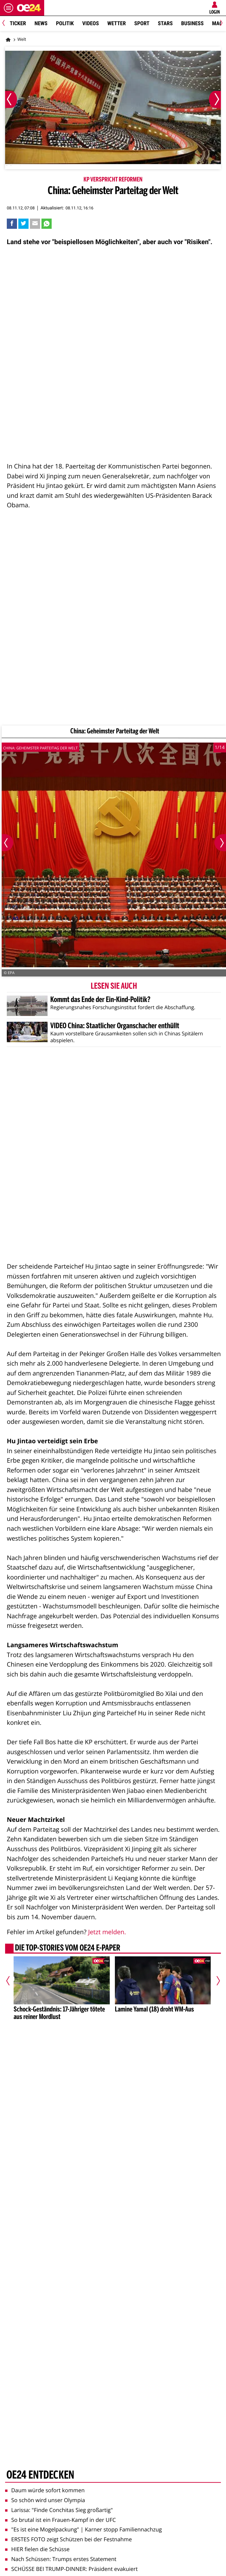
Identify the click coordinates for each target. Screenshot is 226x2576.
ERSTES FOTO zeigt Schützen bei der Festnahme (68, 2539)
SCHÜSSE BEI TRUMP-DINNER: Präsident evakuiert (71, 2569)
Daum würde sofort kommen (45, 2490)
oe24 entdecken (40, 2475)
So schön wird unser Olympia (45, 2500)
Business (192, 23)
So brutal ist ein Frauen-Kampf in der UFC (60, 2520)
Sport (142, 23)
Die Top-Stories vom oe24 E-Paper (67, 1948)
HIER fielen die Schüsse (37, 2549)
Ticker (18, 23)
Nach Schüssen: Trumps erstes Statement (61, 2559)
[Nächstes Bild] (215, 99)
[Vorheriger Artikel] (11, 1981)
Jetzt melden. (107, 1932)
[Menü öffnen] (8, 7)
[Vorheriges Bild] (11, 99)
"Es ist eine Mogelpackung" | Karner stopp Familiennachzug (83, 2529)
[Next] (220, 24)
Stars (165, 23)
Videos (90, 23)
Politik (65, 23)
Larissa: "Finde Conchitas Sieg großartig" (59, 2510)
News (40, 23)
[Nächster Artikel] (215, 1981)
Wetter (116, 23)
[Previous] (6, 24)
